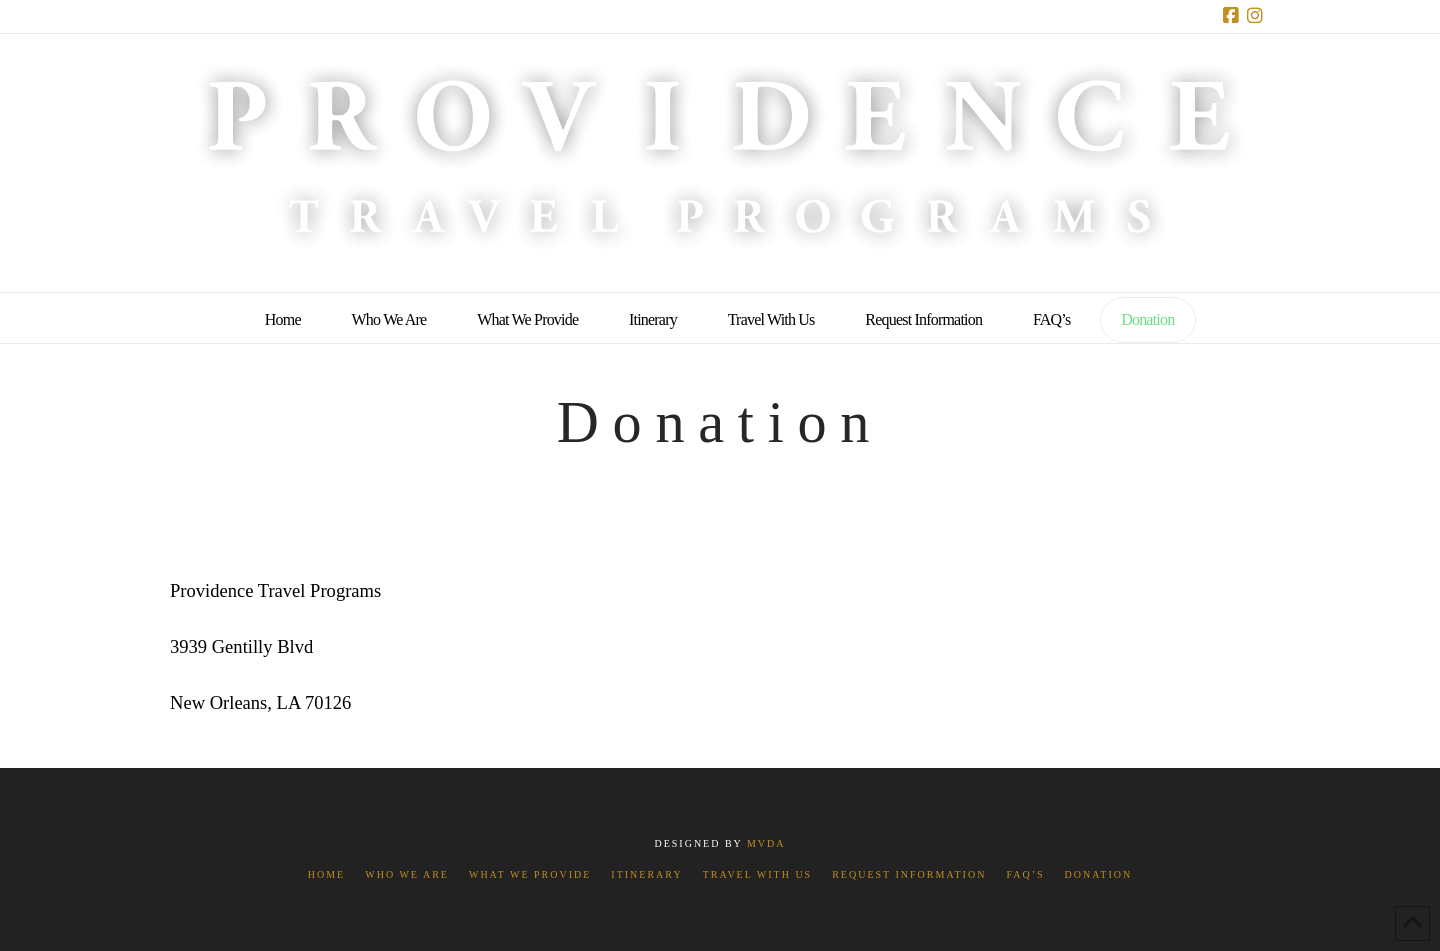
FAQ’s (1025, 874)
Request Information (909, 874)
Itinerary (646, 874)
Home (326, 874)
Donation (1099, 874)
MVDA (766, 843)
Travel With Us (757, 874)
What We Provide (530, 874)
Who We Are (407, 874)
